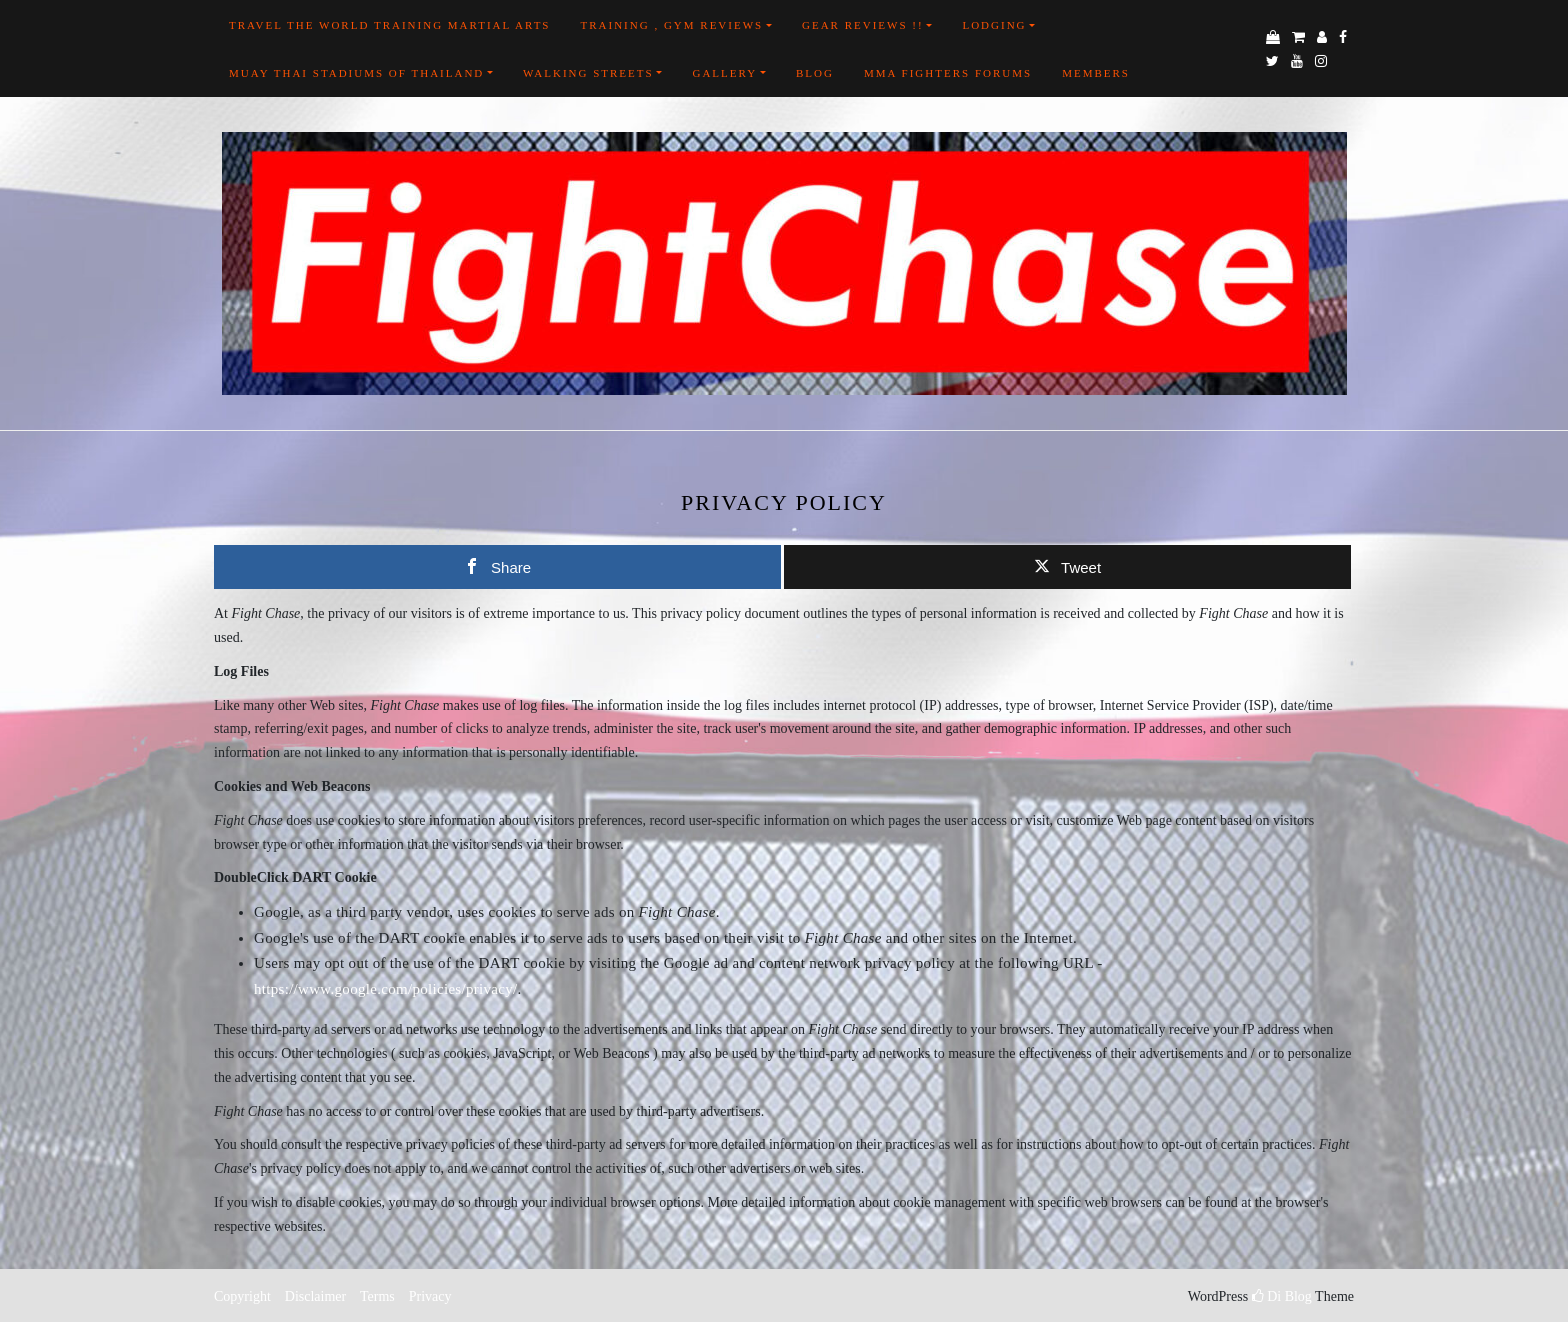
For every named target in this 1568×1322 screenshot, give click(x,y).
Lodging (994, 25)
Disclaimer (315, 1296)
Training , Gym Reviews (671, 25)
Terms (377, 1296)
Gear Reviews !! (863, 25)
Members (1096, 73)
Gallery (724, 73)
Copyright (242, 1296)
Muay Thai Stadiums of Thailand (356, 73)
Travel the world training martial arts (389, 25)
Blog (815, 73)
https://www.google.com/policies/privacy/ (386, 989)
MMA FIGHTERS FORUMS (948, 73)
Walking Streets (588, 73)
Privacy (428, 1296)
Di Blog (1282, 1296)
